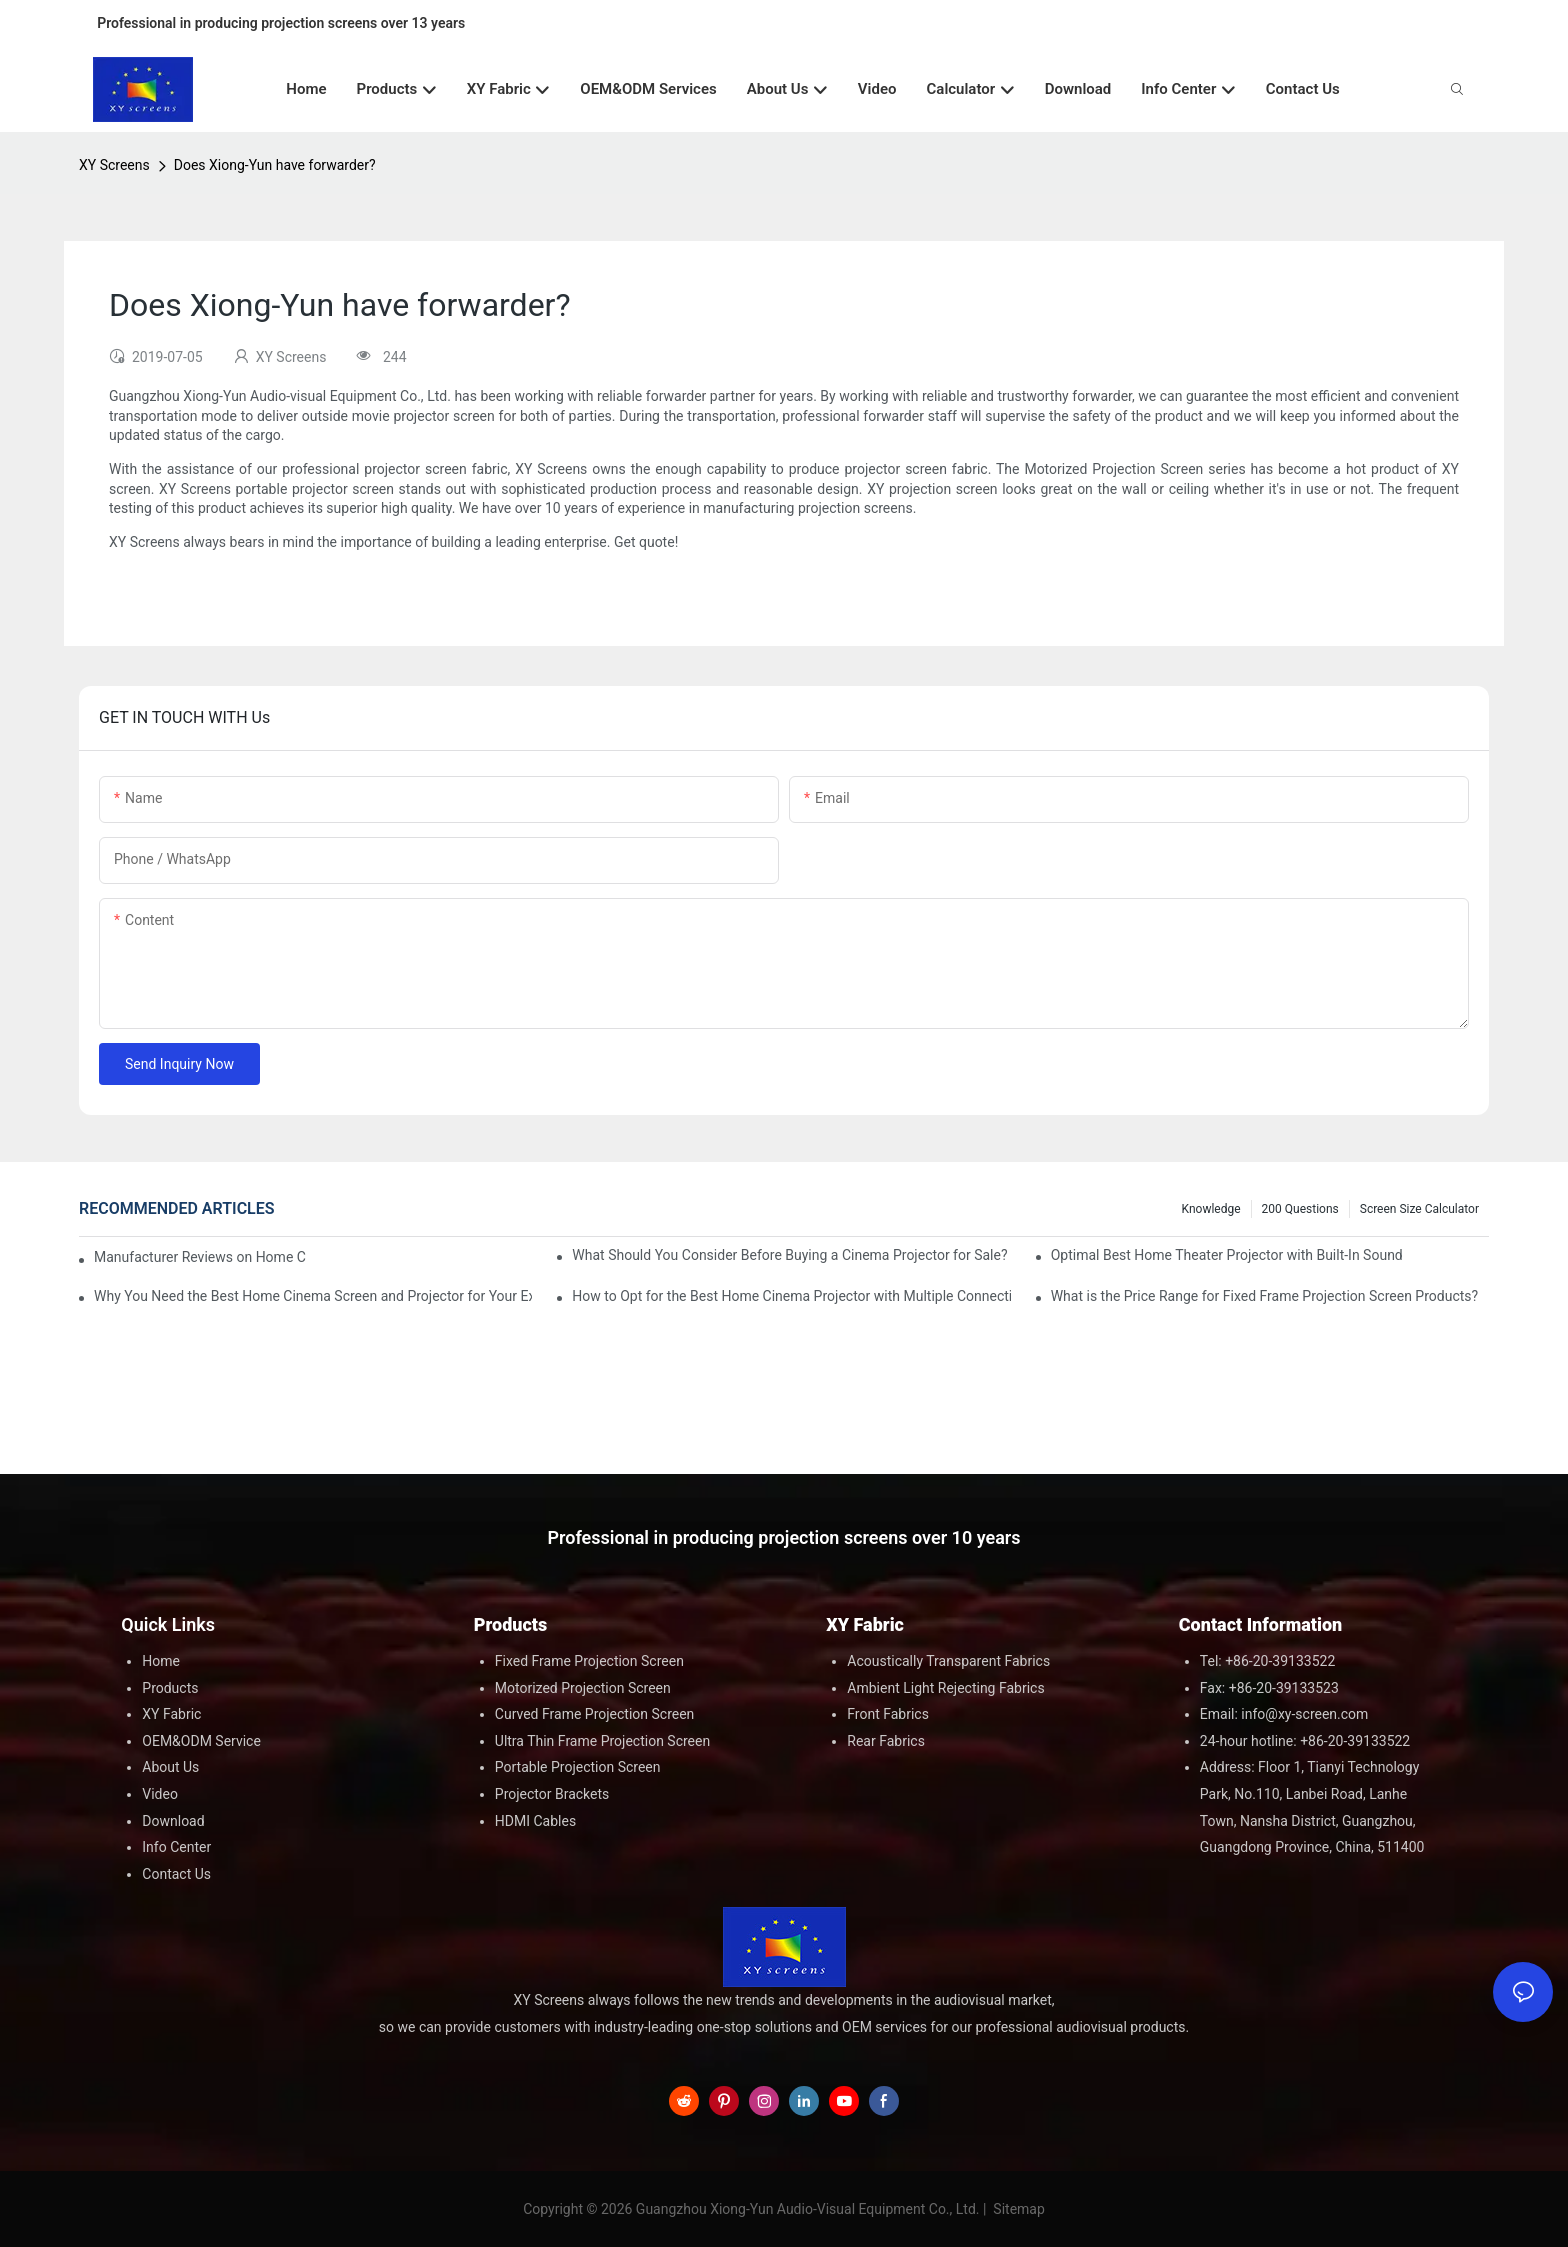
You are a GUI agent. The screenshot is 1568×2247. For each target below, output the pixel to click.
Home (161, 1661)
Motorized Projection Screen (583, 1688)
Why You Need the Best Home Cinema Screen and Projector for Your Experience (313, 1296)
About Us (170, 1767)
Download (173, 1821)
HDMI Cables (535, 1821)
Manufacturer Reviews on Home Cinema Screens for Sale (200, 1257)
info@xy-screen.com (1304, 1714)
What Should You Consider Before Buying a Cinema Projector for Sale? (789, 1255)
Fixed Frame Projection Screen (589, 1661)
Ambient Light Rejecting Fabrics (945, 1688)
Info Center (176, 1847)
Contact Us (176, 1874)
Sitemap (1017, 2209)
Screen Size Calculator (1419, 1209)
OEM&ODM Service (201, 1741)
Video (160, 1794)
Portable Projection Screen (578, 1767)
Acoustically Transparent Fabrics (948, 1661)
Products (170, 1688)
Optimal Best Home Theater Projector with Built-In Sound (1227, 1255)
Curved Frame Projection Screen (595, 1714)
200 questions (1300, 1209)
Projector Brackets (552, 1794)
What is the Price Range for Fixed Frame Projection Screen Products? (1264, 1296)
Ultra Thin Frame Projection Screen (602, 1741)
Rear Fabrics (886, 1741)
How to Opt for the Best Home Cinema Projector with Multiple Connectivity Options (791, 1296)
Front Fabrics (888, 1714)
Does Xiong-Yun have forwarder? (275, 165)
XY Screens (114, 165)
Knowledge (1211, 1209)
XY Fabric (171, 1714)
